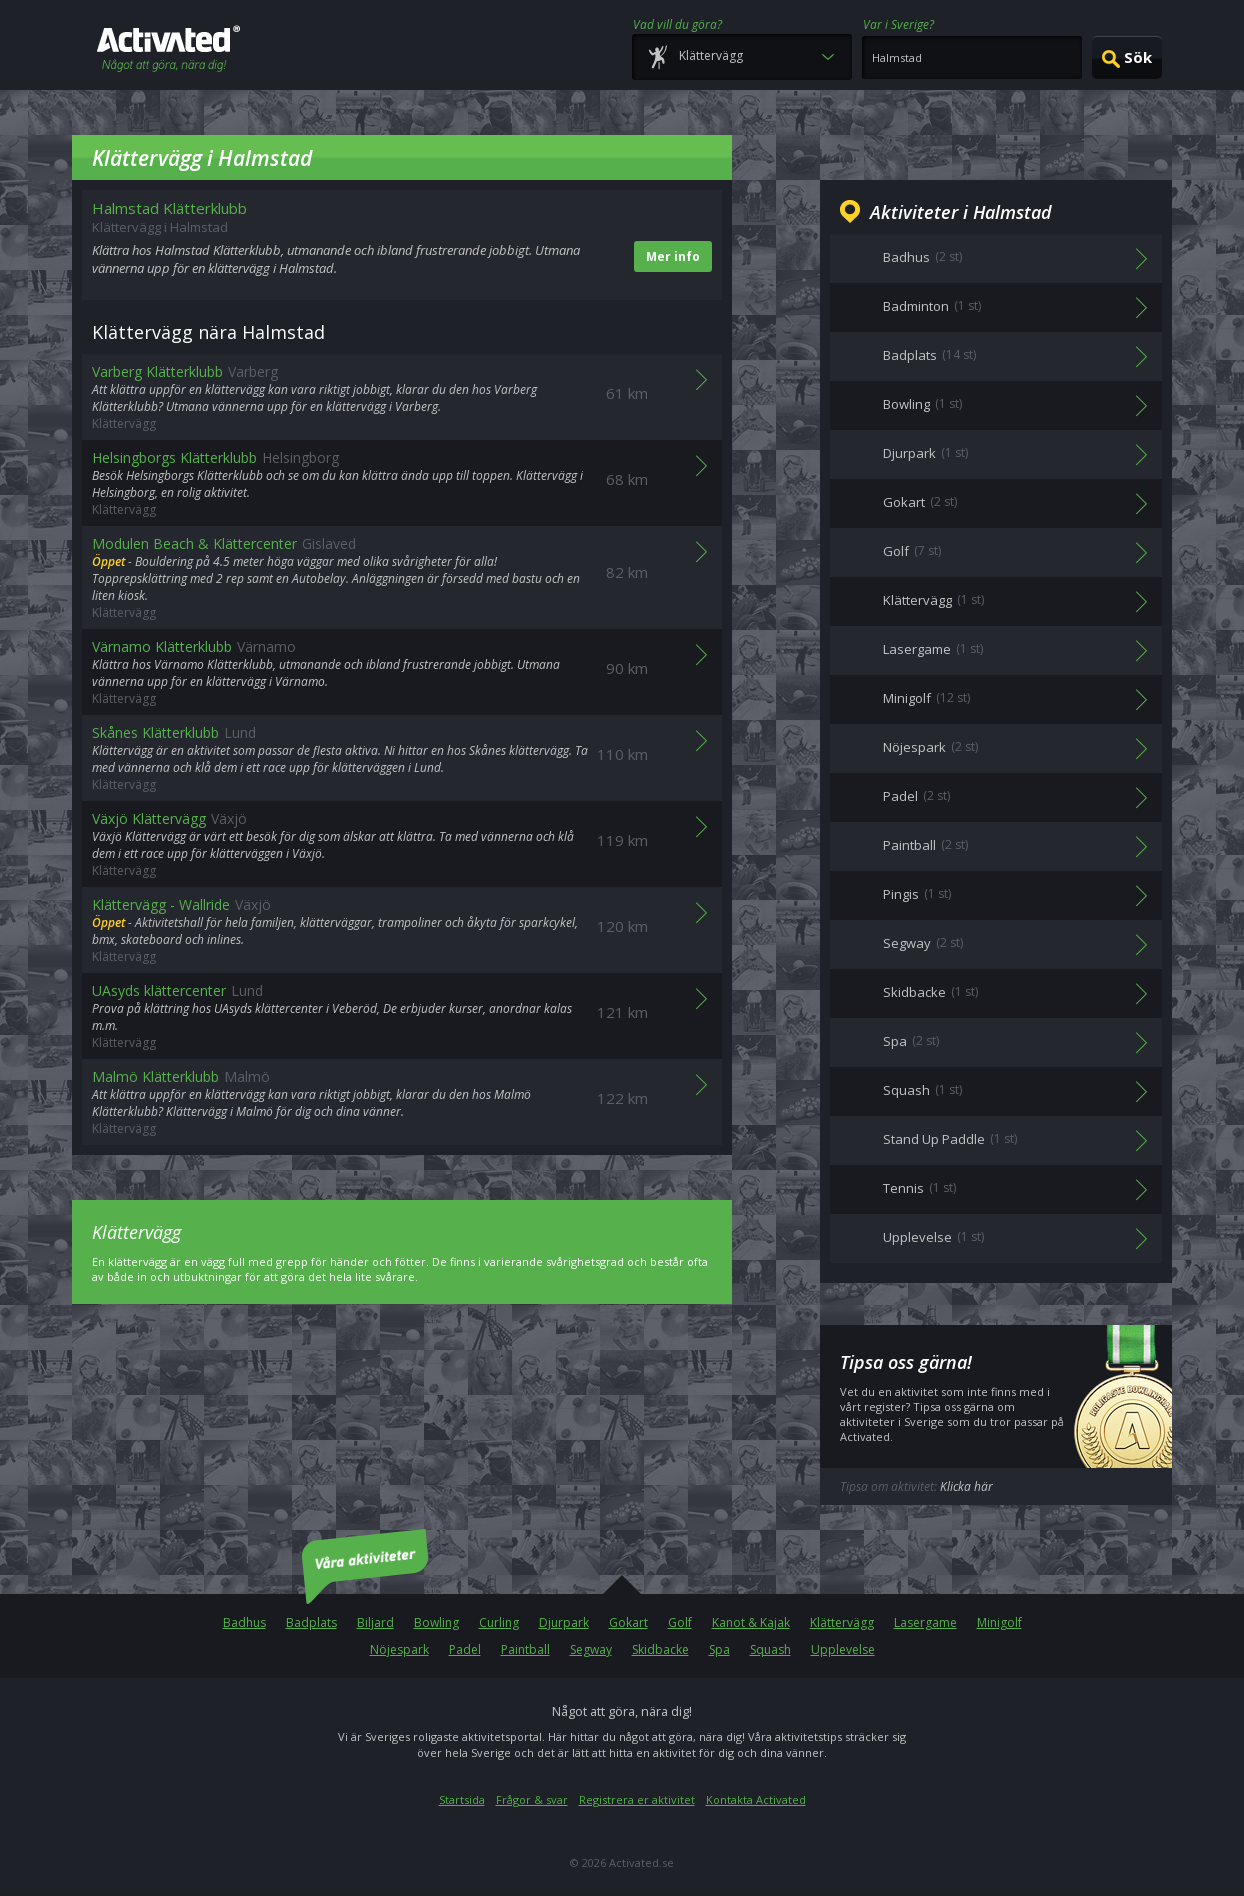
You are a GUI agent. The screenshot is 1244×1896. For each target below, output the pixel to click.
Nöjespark (399, 1649)
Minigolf (999, 1622)
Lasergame (925, 1622)
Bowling (436, 1622)
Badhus (244, 1622)
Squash (770, 1649)
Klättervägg (842, 1622)
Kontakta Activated (756, 1799)
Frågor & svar (532, 1799)
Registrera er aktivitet (637, 1799)
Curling (499, 1622)
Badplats (311, 1622)
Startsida (462, 1799)
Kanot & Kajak (751, 1622)
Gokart (628, 1622)
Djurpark (564, 1622)
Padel (465, 1649)
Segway (591, 1649)
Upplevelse (843, 1649)
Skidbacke (660, 1649)
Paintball (525, 1649)
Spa (719, 1649)
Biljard (375, 1622)
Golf (680, 1622)
